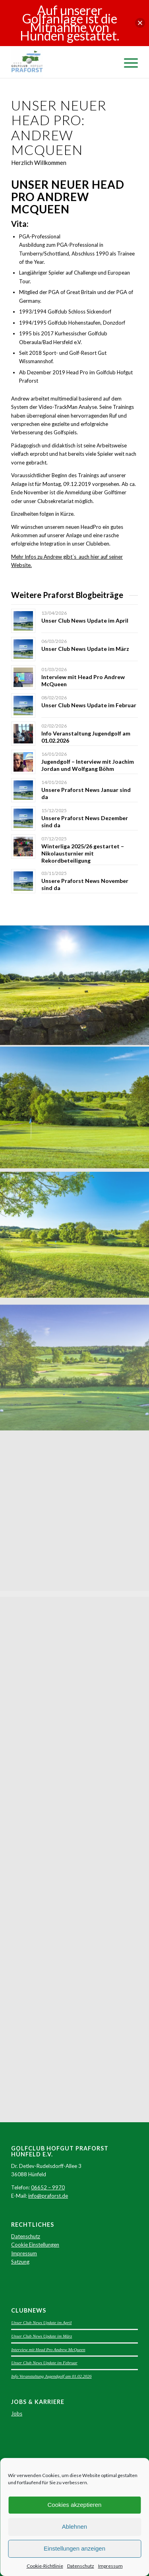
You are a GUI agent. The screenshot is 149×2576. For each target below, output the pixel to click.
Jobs (16, 2413)
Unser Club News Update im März (85, 648)
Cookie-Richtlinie (45, 2566)
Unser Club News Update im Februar (88, 705)
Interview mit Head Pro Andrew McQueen (48, 2349)
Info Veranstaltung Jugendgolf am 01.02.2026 (51, 2376)
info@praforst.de (48, 2196)
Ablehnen (74, 2526)
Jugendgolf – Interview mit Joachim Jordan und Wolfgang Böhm (87, 765)
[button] (140, 23)
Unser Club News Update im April (84, 620)
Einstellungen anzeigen (74, 2548)
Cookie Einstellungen (35, 2244)
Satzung (20, 2262)
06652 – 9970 (48, 2187)
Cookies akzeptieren (75, 2504)
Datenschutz (80, 2566)
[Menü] (127, 62)
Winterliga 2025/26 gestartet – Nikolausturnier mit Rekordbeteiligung (82, 853)
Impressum (110, 2566)
